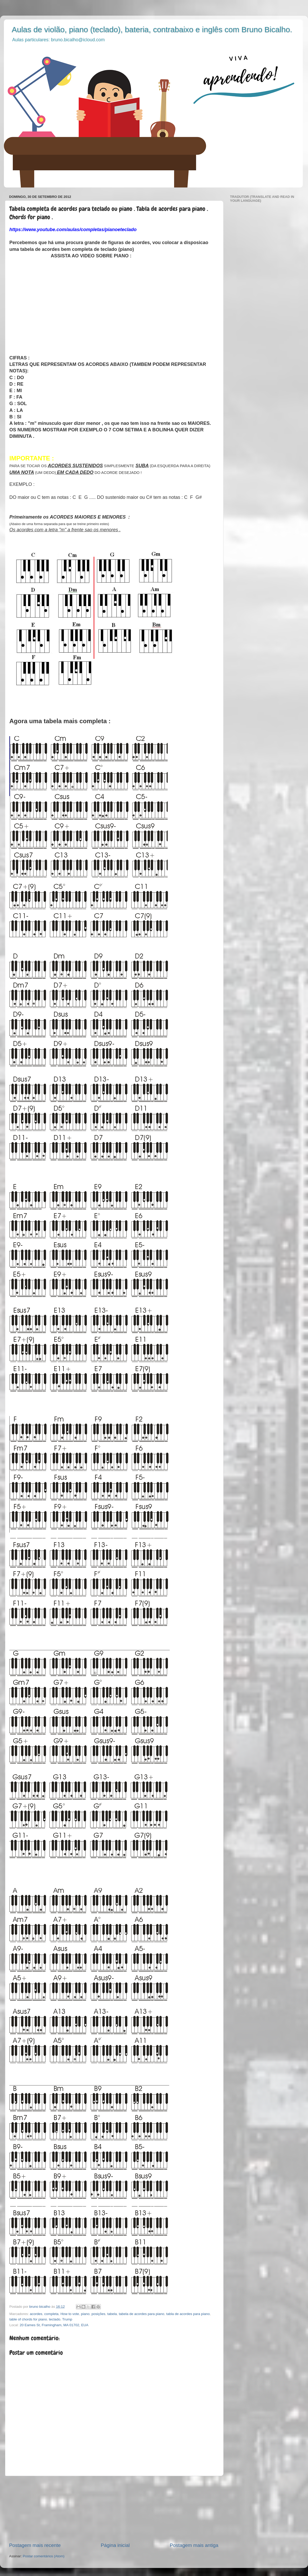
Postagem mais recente (35, 2545)
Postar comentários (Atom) (44, 2556)
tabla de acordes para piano (188, 2314)
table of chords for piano (28, 2319)
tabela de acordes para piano (141, 2314)
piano (85, 2314)
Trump (67, 2319)
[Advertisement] (114, 2509)
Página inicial (115, 2545)
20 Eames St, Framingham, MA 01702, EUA (54, 2325)
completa (51, 2314)
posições (98, 2314)
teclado (54, 2319)
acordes (36, 2314)
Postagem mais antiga (194, 2545)
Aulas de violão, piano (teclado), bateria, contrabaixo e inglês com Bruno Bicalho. (152, 29)
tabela (112, 2314)
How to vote (70, 2314)
